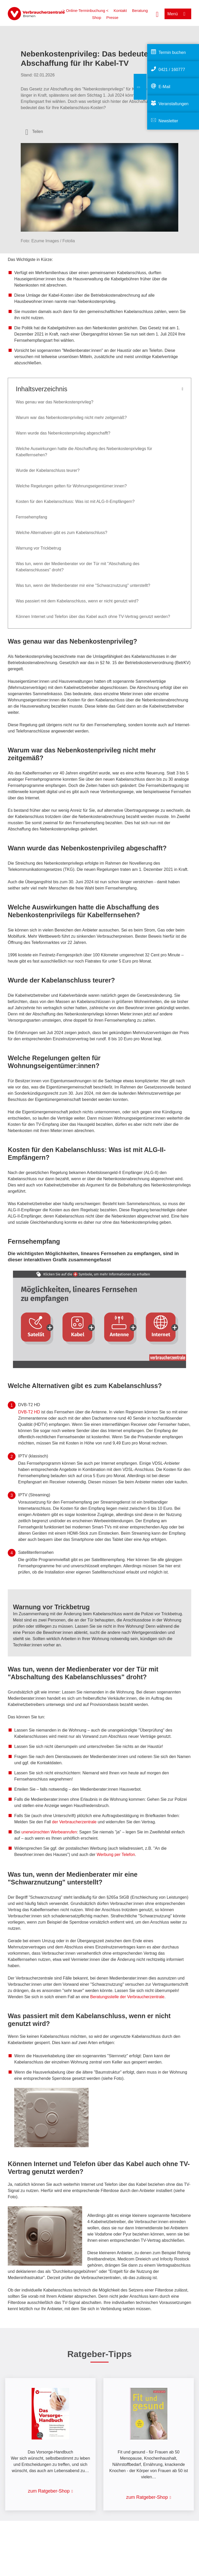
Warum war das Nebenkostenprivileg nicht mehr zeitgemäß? (71, 417)
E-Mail (164, 86)
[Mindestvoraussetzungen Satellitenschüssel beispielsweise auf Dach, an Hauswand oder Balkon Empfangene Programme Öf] (36, 1326)
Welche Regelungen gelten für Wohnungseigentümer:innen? (71, 486)
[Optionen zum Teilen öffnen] (34, 131)
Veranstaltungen (174, 104)
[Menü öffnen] (178, 14)
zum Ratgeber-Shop (49, 2491)
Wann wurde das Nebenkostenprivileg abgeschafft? (63, 433)
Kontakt (120, 10)
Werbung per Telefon (116, 1854)
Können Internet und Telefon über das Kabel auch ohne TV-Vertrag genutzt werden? (93, 616)
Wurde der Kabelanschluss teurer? (48, 470)
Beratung (140, 10)
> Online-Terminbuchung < (86, 10)
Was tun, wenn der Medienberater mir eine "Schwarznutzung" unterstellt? (83, 585)
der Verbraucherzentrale (74, 1822)
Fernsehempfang (31, 517)
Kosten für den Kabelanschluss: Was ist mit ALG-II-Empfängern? (75, 501)
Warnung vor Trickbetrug (38, 548)
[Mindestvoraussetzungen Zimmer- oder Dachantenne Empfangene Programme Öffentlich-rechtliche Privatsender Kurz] (120, 1327)
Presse (112, 17)
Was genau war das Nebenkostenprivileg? (54, 402)
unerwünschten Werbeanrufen (49, 1832)
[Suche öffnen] (157, 13)
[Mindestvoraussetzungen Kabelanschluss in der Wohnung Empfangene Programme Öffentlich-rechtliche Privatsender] (77, 1328)
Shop (96, 17)
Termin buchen (172, 52)
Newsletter (168, 121)
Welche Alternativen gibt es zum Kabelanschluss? (61, 532)
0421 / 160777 (172, 69)
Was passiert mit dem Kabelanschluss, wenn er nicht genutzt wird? (77, 601)
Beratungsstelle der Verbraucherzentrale (127, 1997)
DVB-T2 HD (29, 1412)
